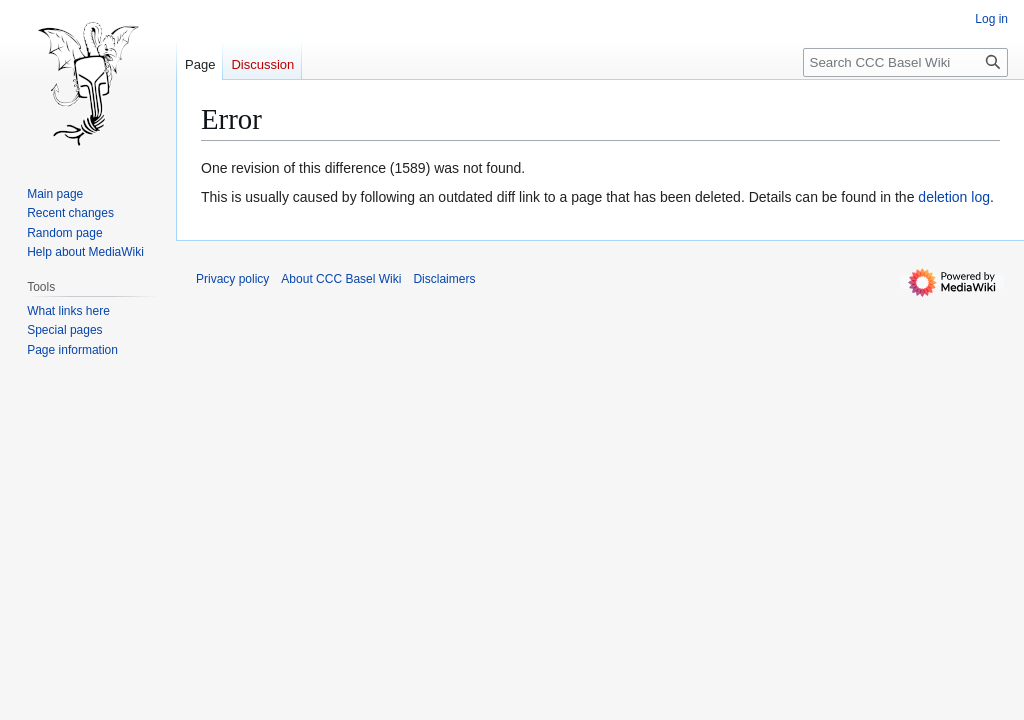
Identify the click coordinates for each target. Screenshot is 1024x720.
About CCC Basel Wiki (341, 279)
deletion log (954, 197)
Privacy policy (232, 279)
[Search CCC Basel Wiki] (905, 62)
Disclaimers (444, 279)
